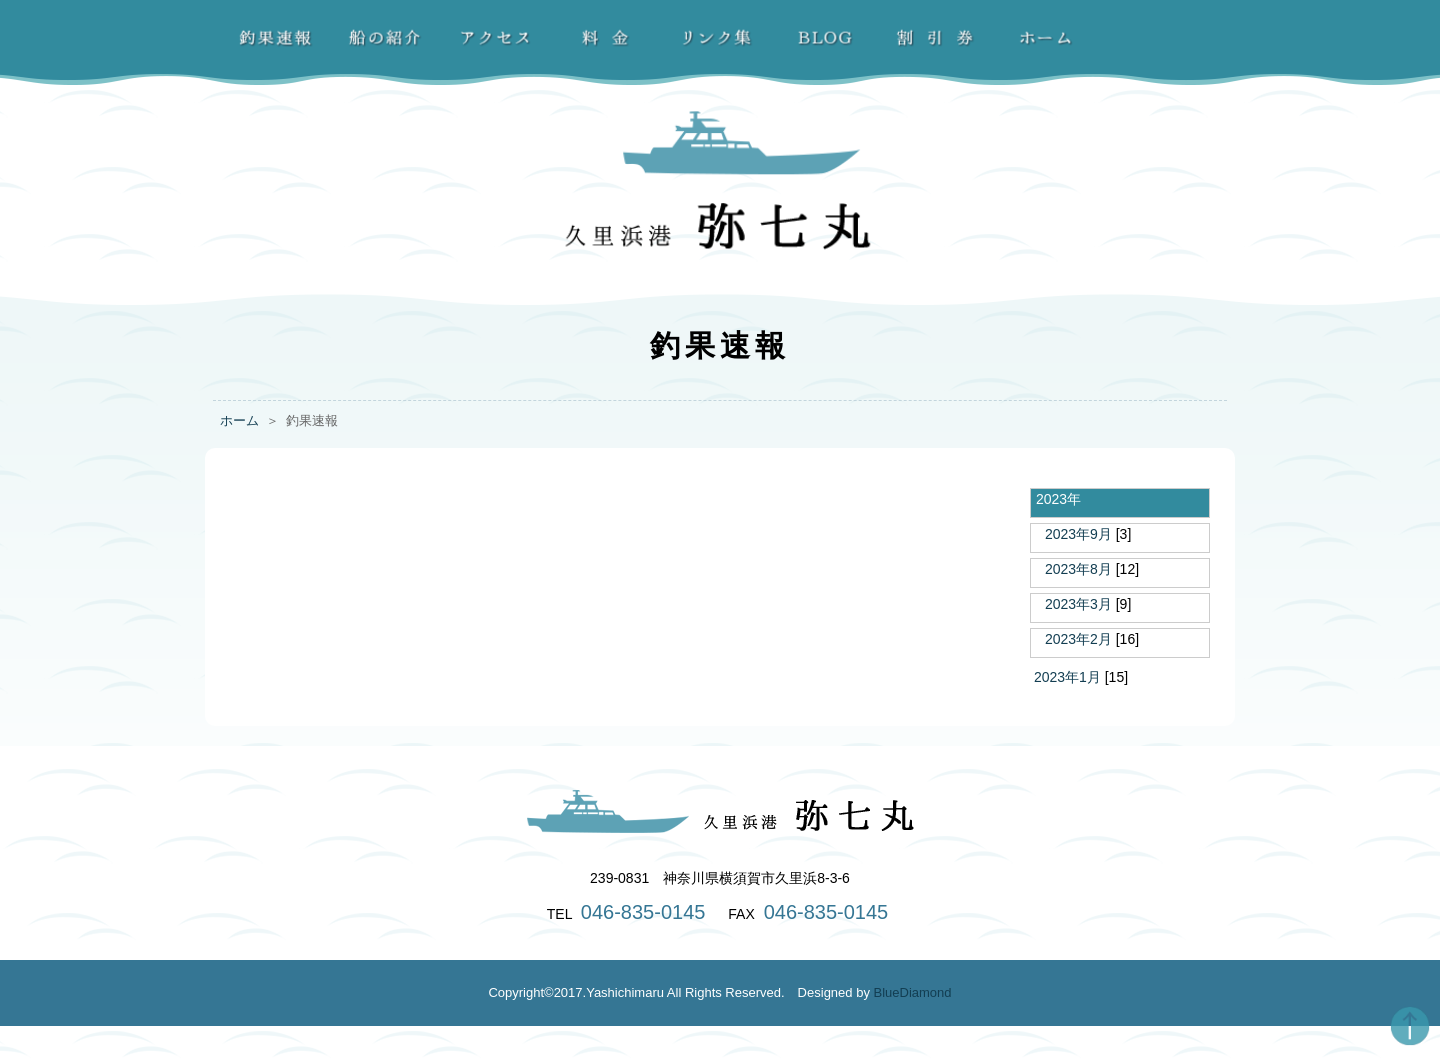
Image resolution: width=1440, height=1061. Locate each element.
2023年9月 (1078, 534)
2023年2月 (1078, 639)
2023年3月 (1078, 604)
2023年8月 (1078, 569)
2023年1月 (1067, 677)
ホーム (239, 420)
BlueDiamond (913, 992)
